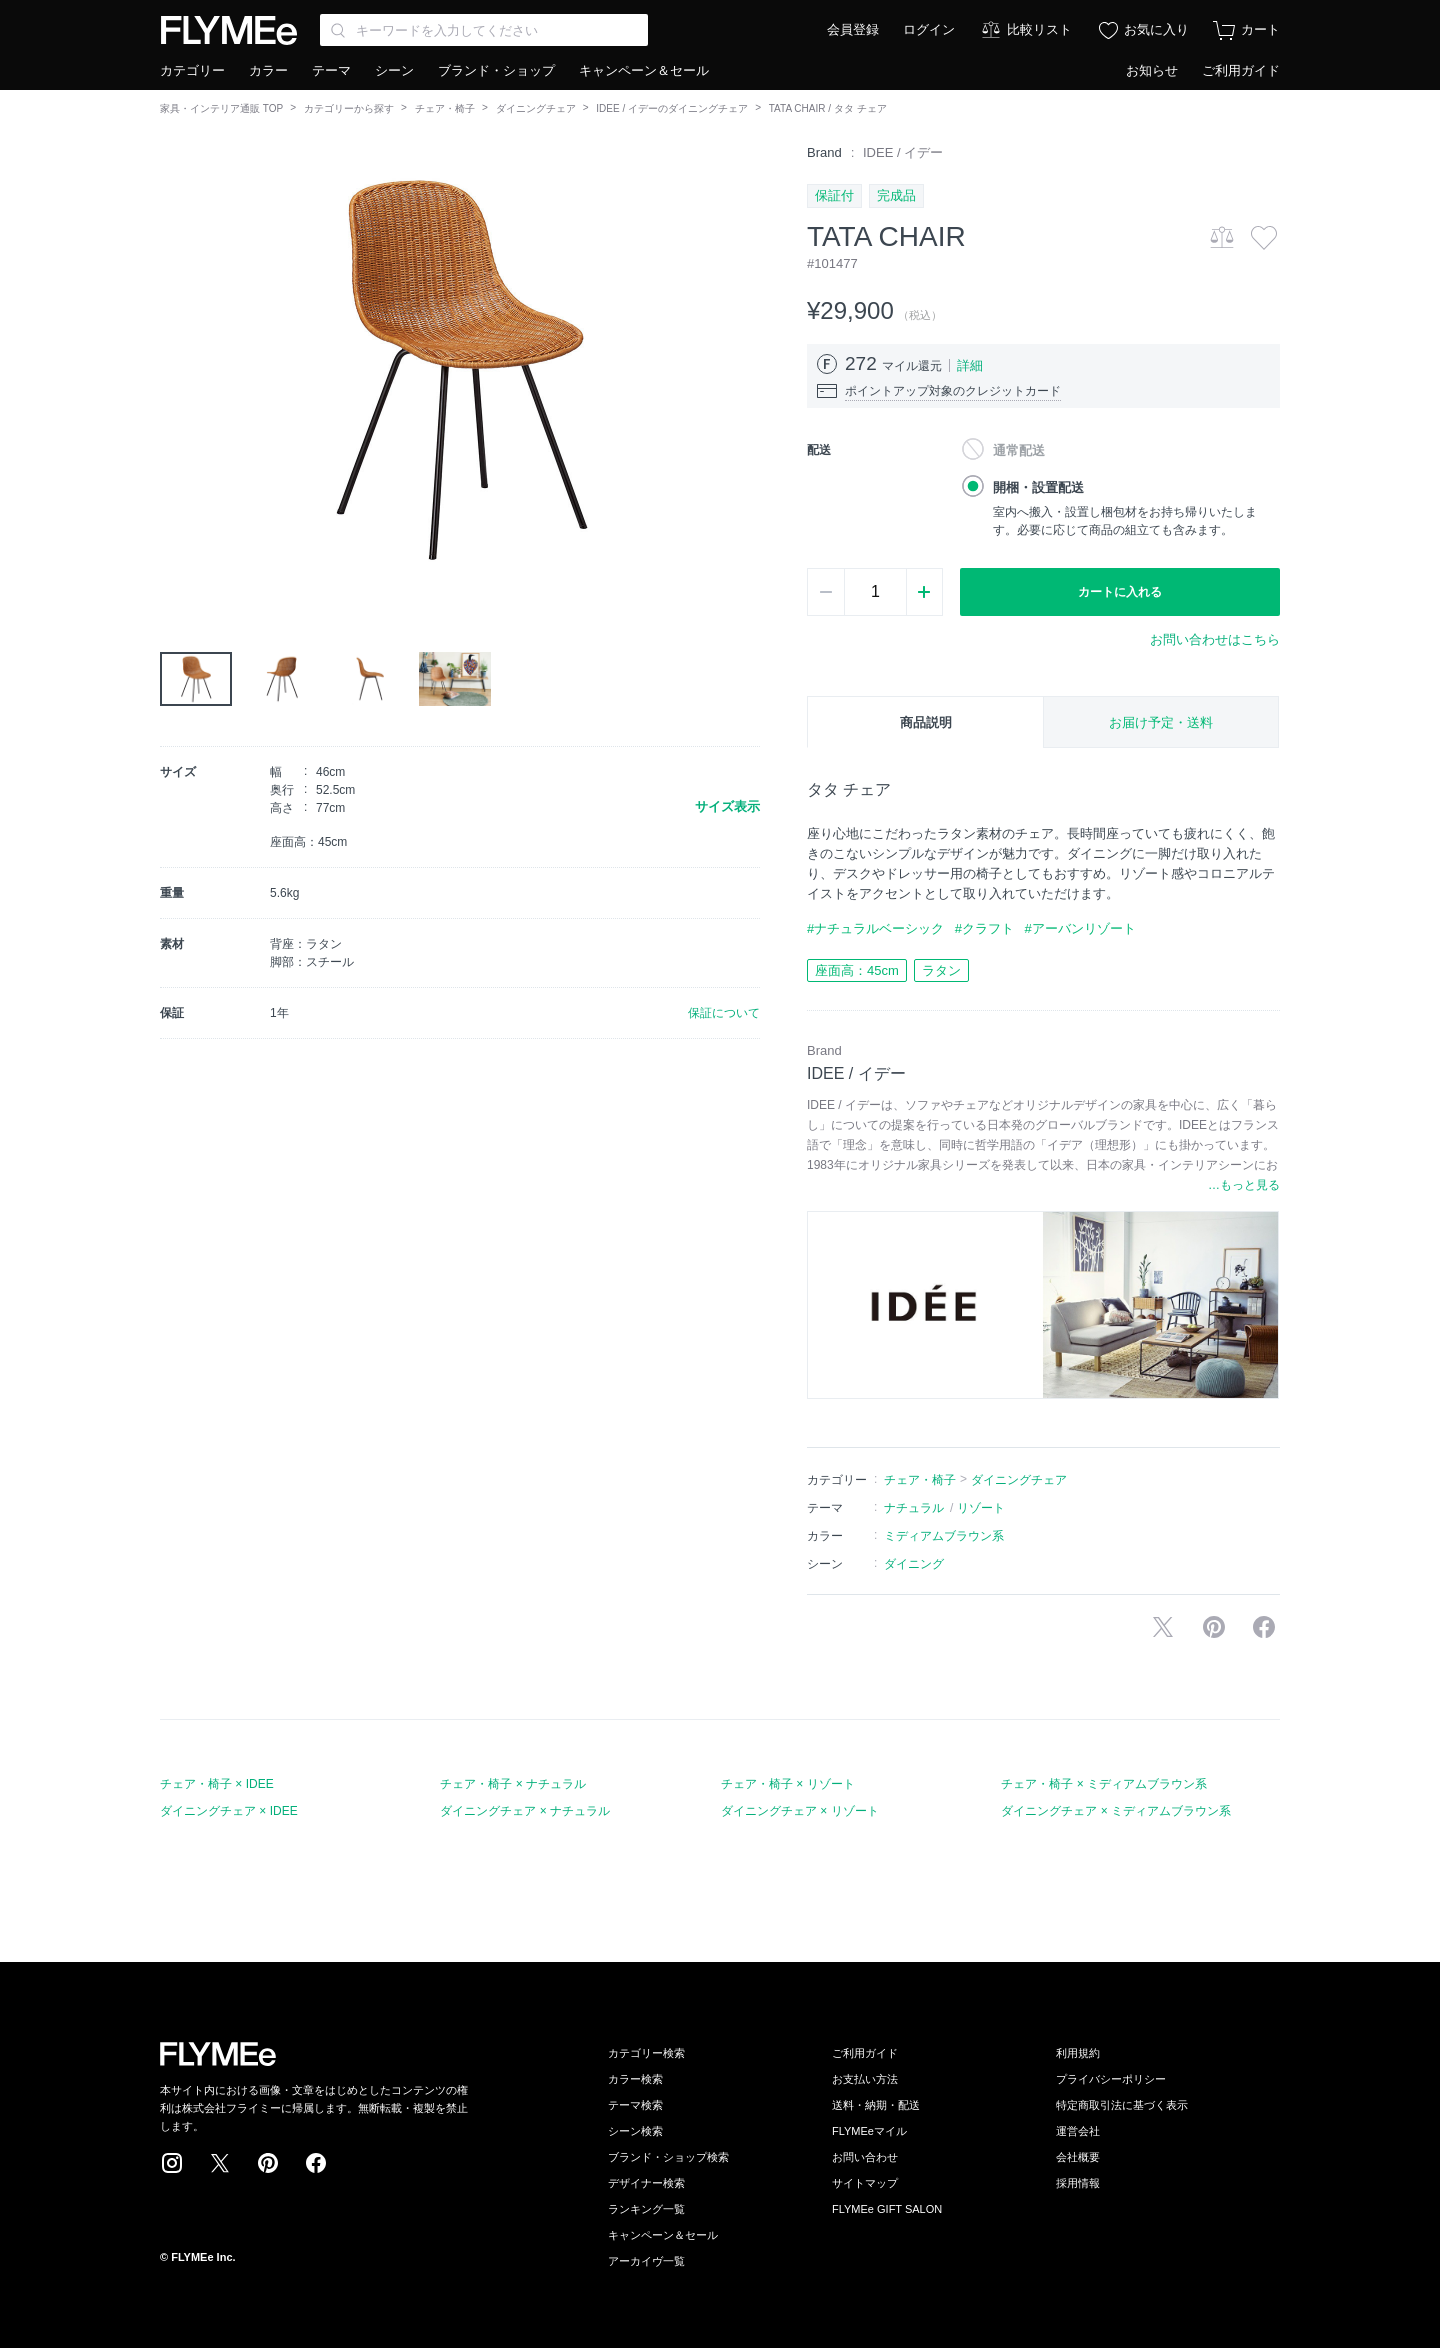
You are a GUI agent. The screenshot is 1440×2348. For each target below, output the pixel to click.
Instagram (172, 2163)
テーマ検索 (635, 2105)
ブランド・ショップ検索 (668, 2157)
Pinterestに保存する (1214, 1627)
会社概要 (1078, 2157)
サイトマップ (865, 2183)
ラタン (941, 970)
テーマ (331, 70)
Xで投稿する (1163, 1627)
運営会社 (1078, 2131)
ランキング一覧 (646, 2209)
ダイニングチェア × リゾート (800, 1811)
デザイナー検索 (646, 2183)
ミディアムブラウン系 (944, 1536)
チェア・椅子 (445, 108)
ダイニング (914, 1564)
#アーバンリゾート (1079, 928)
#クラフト (984, 928)
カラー (268, 70)
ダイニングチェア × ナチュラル (525, 1811)
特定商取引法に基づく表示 (1122, 2105)
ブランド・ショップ (496, 70)
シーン (394, 70)
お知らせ (1152, 70)
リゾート (981, 1508)
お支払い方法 (865, 2079)
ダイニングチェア (536, 108)
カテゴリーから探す (349, 108)
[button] (176, 369)
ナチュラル (914, 1508)
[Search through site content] (484, 30)
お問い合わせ (865, 2157)
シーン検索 (635, 2131)
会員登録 (853, 29)
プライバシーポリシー (1111, 2079)
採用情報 (1078, 2183)
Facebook (316, 2163)
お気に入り (1156, 29)
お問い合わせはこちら (1215, 639)
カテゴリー (192, 70)
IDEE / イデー (903, 152)
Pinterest (268, 2163)
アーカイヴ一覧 (646, 2261)
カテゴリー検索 (646, 2053)
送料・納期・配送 (876, 2105)
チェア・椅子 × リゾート (788, 1784)
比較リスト (1039, 29)
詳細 (970, 365)
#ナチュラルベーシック (875, 928)
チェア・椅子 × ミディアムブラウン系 (1104, 1784)
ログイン (929, 29)
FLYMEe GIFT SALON (887, 2209)
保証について (724, 1013)
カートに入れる (1120, 592)
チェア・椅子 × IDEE (217, 1784)
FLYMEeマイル (869, 2131)
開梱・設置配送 (1038, 487)
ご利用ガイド (1241, 70)
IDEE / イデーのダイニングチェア (672, 108)
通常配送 (1019, 450)
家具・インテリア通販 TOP (221, 108)
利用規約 (1078, 2053)
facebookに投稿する (1264, 1627)
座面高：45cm (857, 970)
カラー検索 (635, 2079)
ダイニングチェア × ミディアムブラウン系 (1116, 1811)
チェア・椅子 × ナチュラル (513, 1784)
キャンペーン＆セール (644, 70)
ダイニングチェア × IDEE (229, 1811)
